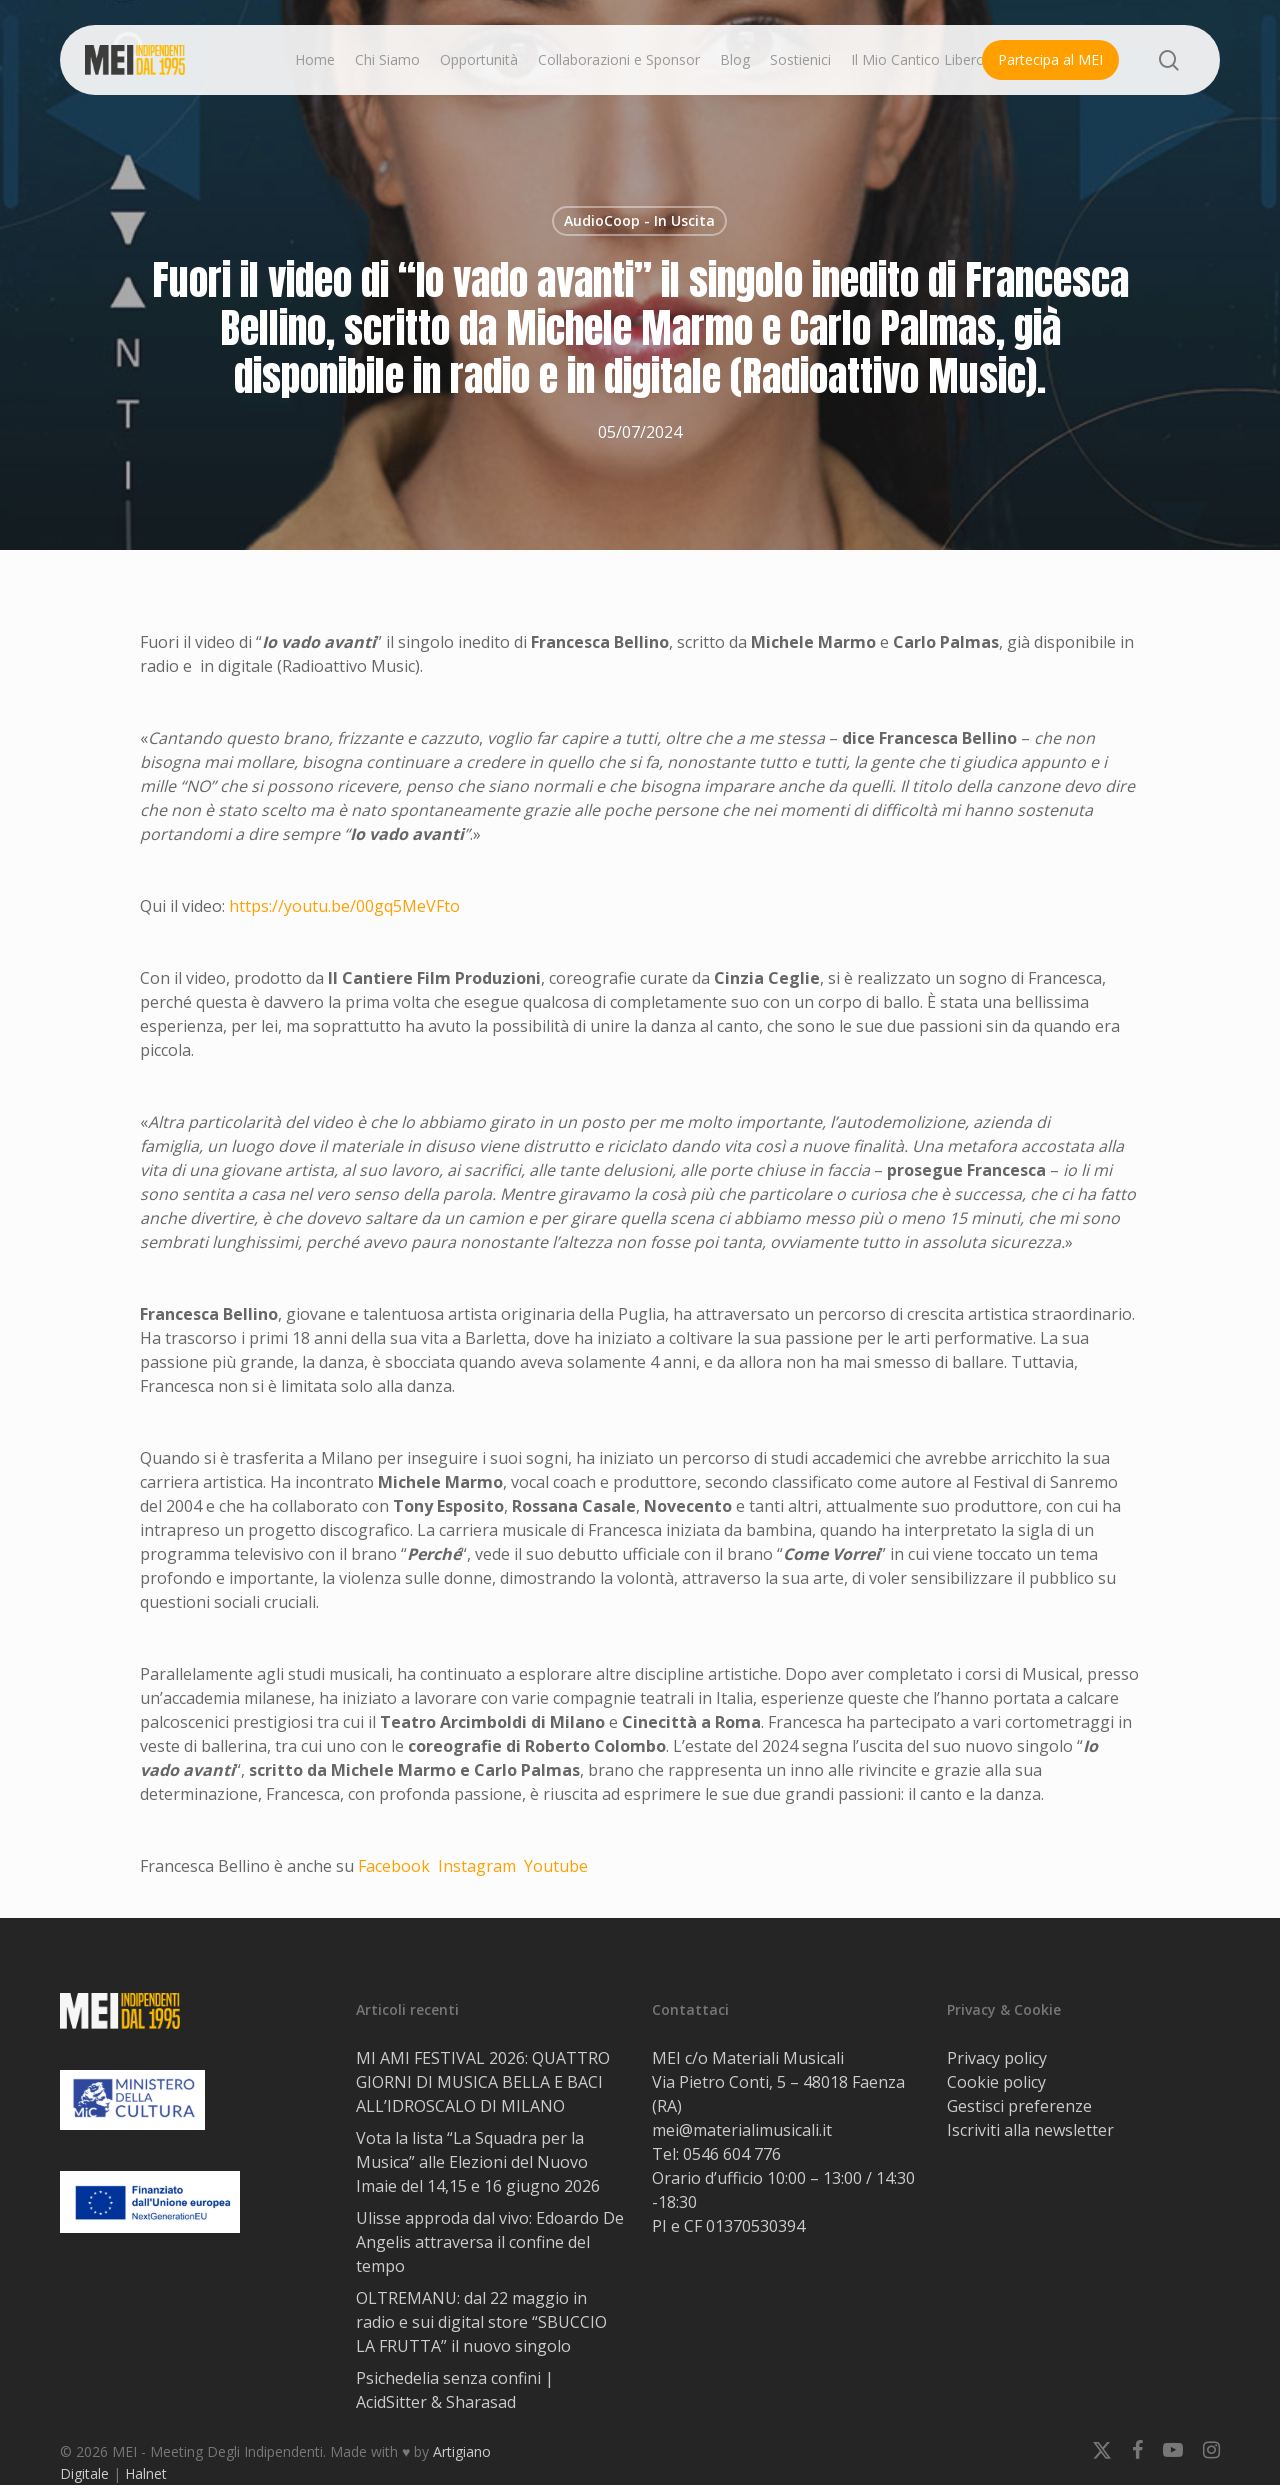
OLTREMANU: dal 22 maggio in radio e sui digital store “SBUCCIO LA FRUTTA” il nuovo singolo (481, 2322)
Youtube (556, 1866)
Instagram (477, 1866)
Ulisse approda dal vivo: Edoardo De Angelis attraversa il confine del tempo (490, 2242)
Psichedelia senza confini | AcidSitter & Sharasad (455, 2390)
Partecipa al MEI (1050, 59)
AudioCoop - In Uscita (639, 220)
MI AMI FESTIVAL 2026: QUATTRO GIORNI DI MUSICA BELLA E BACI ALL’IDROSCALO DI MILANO (483, 2082)
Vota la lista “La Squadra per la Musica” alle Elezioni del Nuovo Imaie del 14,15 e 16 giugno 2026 (478, 2162)
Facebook (394, 1866)
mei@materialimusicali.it (742, 2130)
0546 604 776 (732, 2154)
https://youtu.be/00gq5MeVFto (344, 906)
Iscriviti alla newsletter (1030, 2130)
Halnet (146, 2473)
